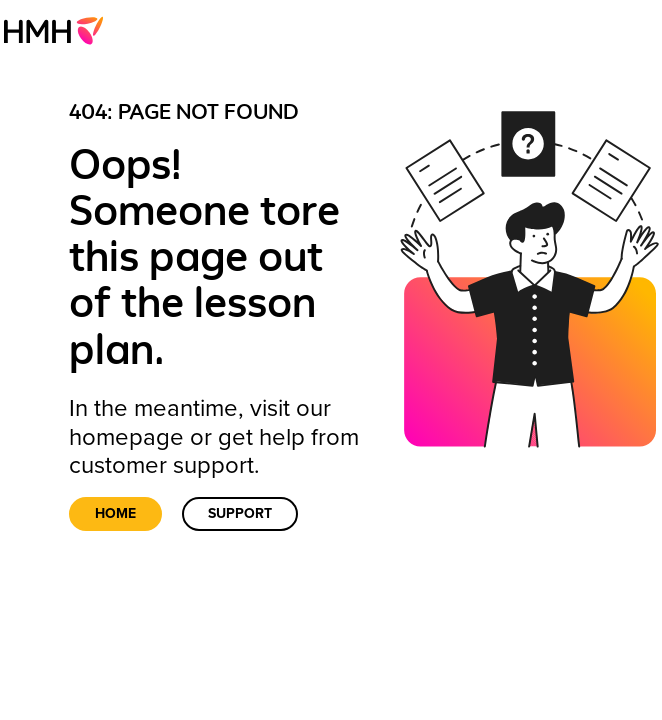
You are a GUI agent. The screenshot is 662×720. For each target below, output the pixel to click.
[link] (59, 30)
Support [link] (240, 513)
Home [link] (115, 513)
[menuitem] (59, 30)
